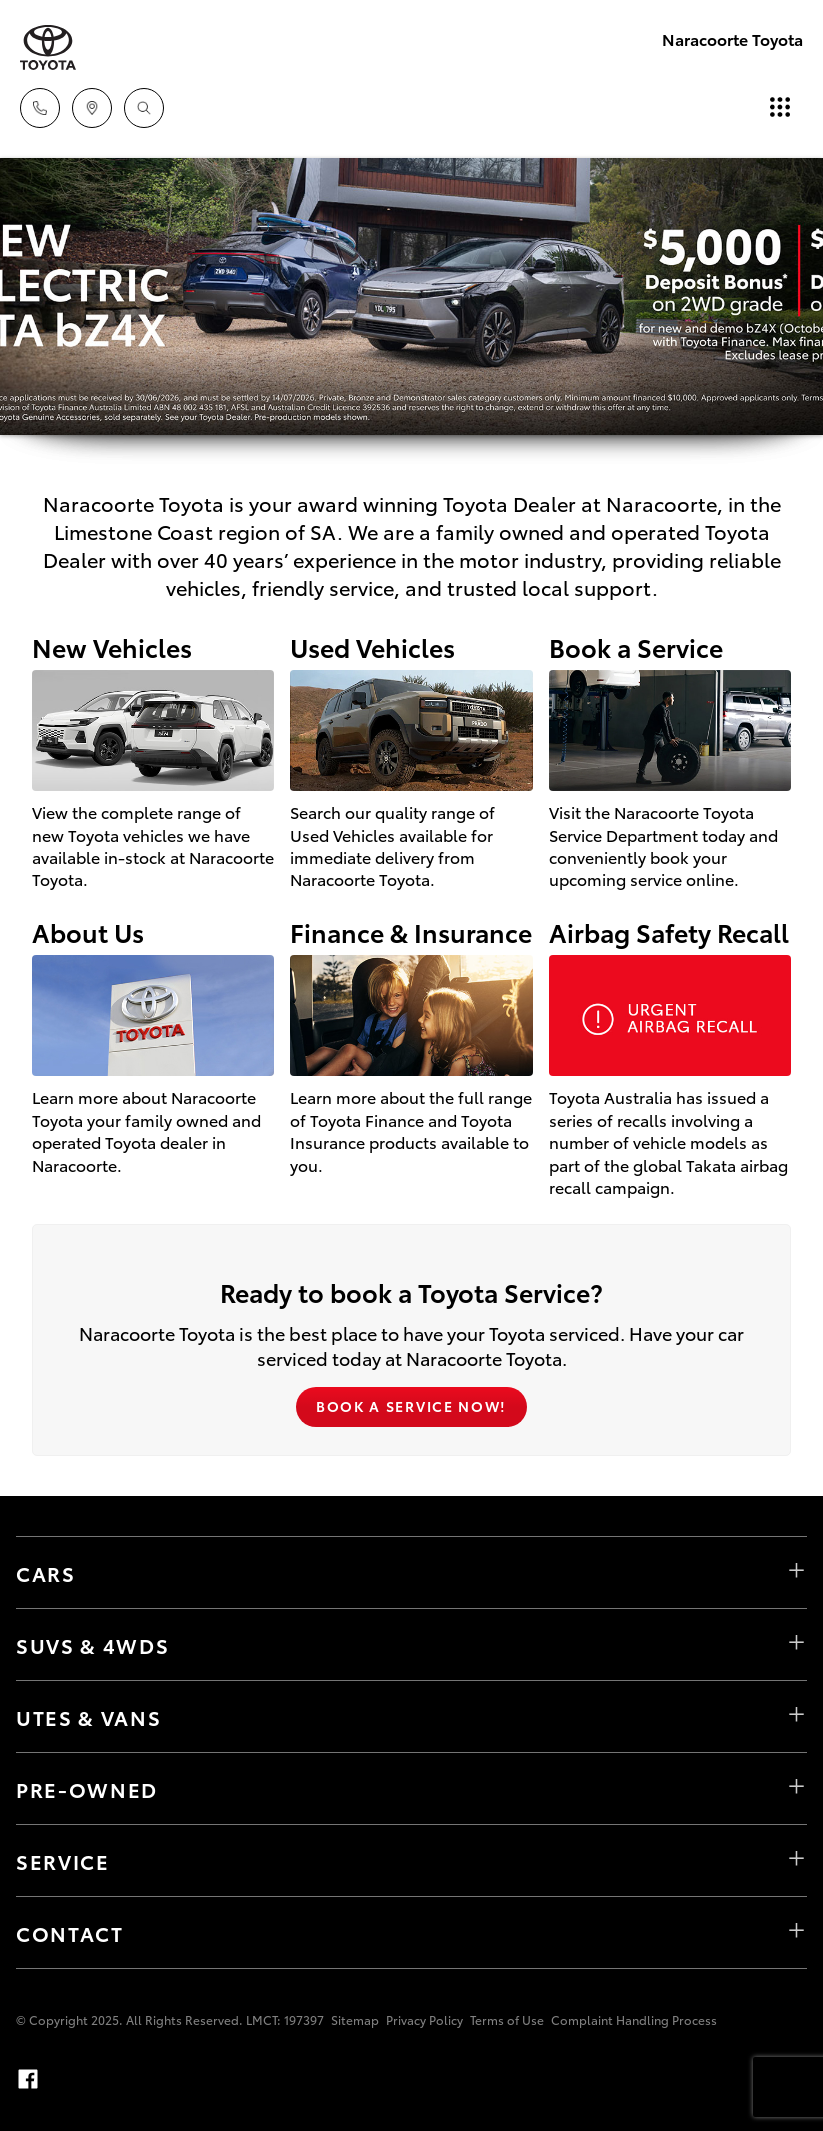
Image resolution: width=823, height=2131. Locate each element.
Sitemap (355, 2019)
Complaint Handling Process (634, 2019)
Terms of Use (507, 2019)
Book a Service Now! (411, 1406)
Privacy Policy (424, 2019)
